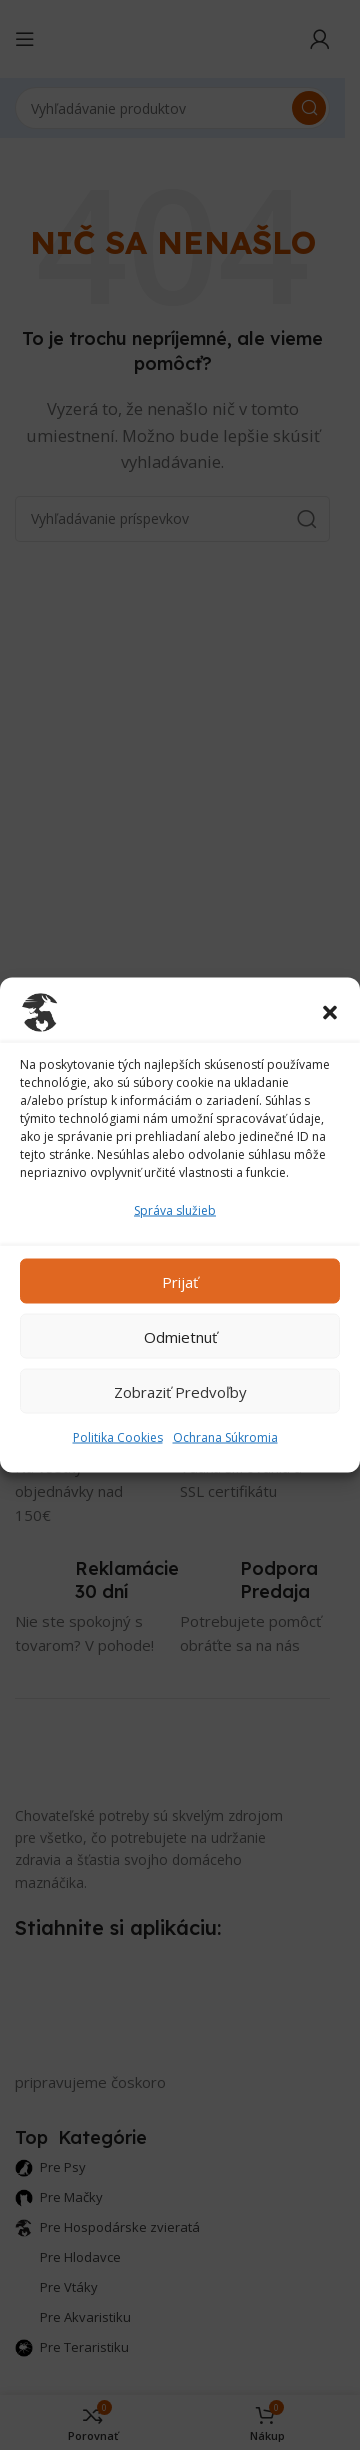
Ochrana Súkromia (225, 1437)
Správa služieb (175, 1210)
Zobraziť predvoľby (180, 1391)
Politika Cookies (118, 1437)
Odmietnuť (180, 1336)
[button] (330, 1013)
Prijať (180, 1281)
